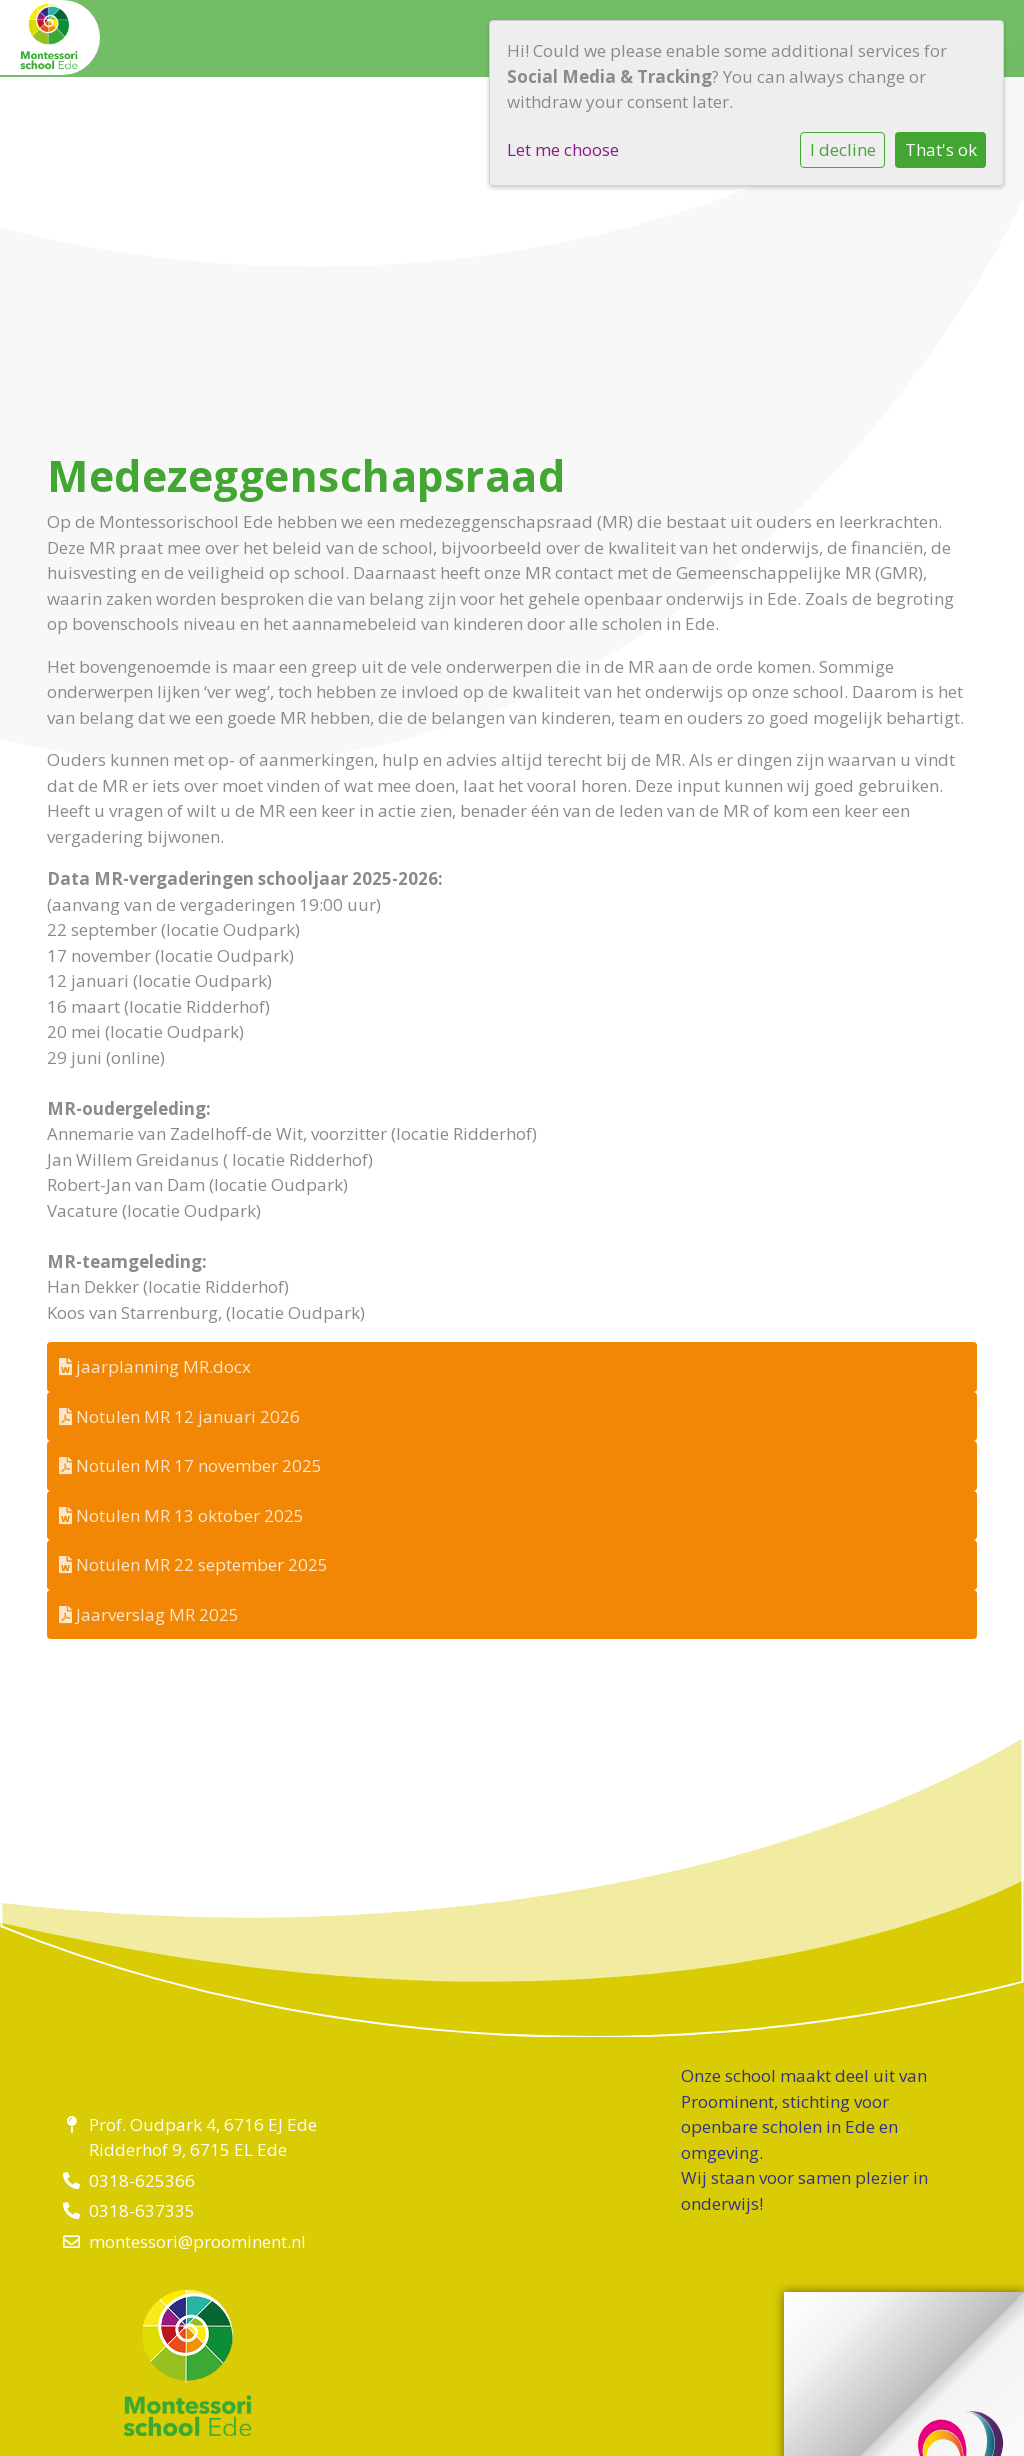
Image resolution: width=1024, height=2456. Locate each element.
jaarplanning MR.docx (155, 1366)
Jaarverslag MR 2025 (149, 1614)
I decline (843, 149)
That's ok (941, 149)
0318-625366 (142, 2180)
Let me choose (563, 149)
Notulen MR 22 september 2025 (193, 1564)
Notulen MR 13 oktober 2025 (181, 1515)
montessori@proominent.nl (197, 2241)
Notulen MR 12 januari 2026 (179, 1416)
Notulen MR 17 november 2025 (190, 1465)
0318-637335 (142, 2210)
